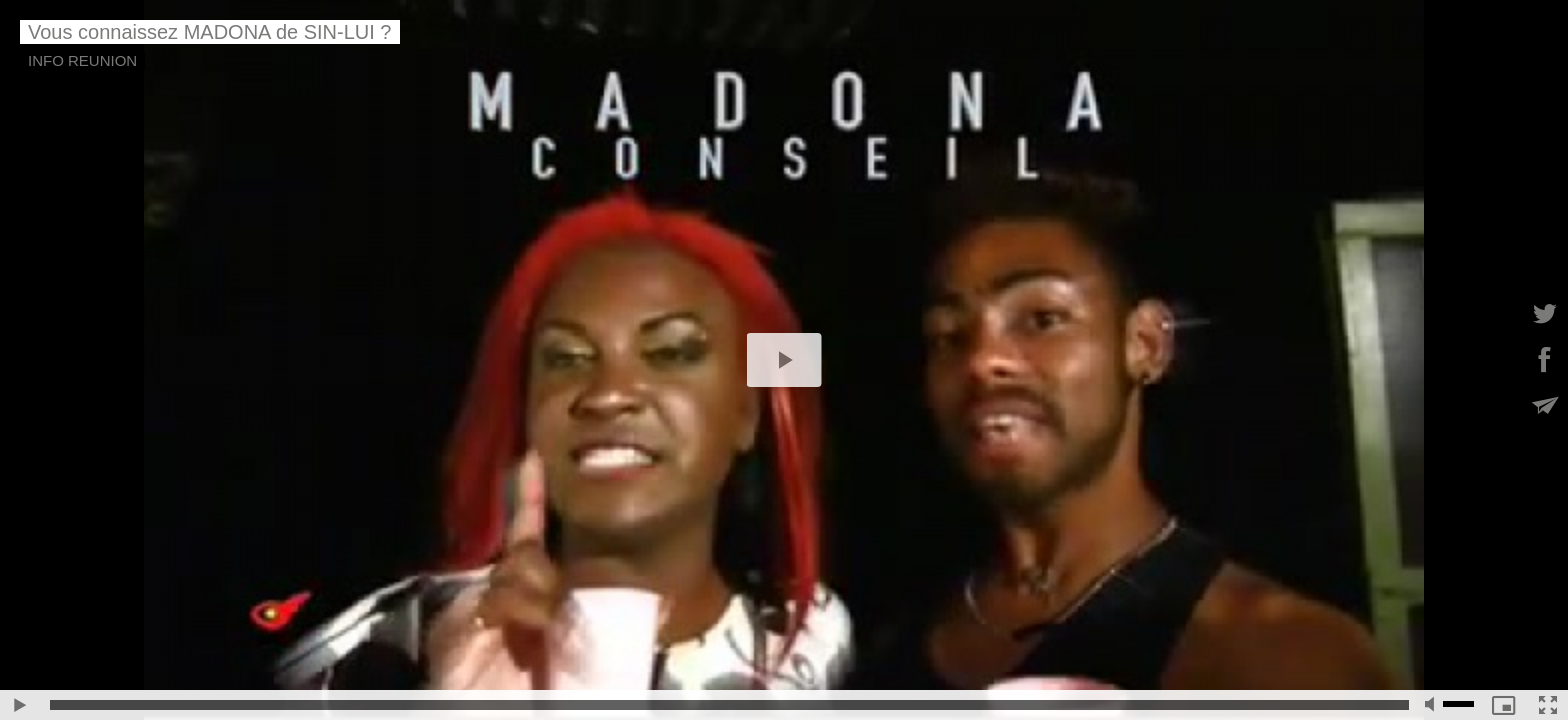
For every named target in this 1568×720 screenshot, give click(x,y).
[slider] (729, 705)
